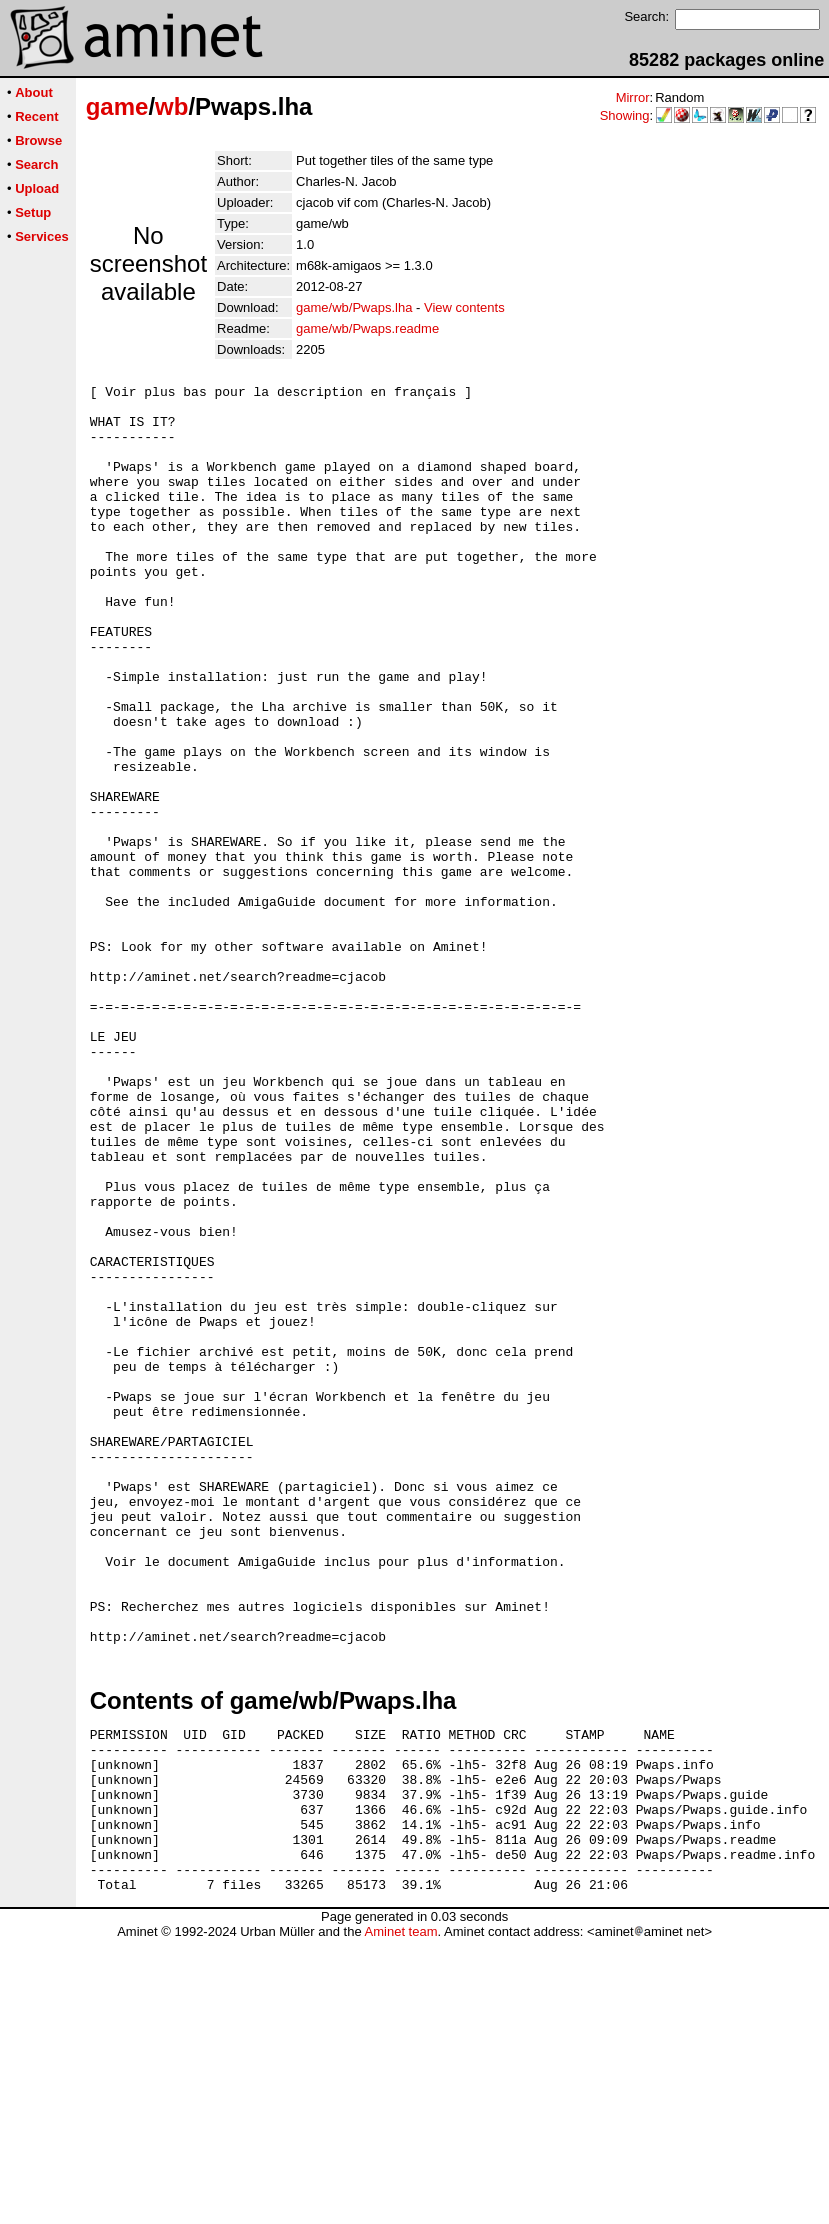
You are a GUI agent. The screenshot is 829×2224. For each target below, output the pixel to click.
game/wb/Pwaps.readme (367, 328)
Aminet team (400, 2216)
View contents (464, 307)
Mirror (633, 97)
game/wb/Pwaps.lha (354, 307)
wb (171, 106)
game (117, 106)
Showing (625, 115)
